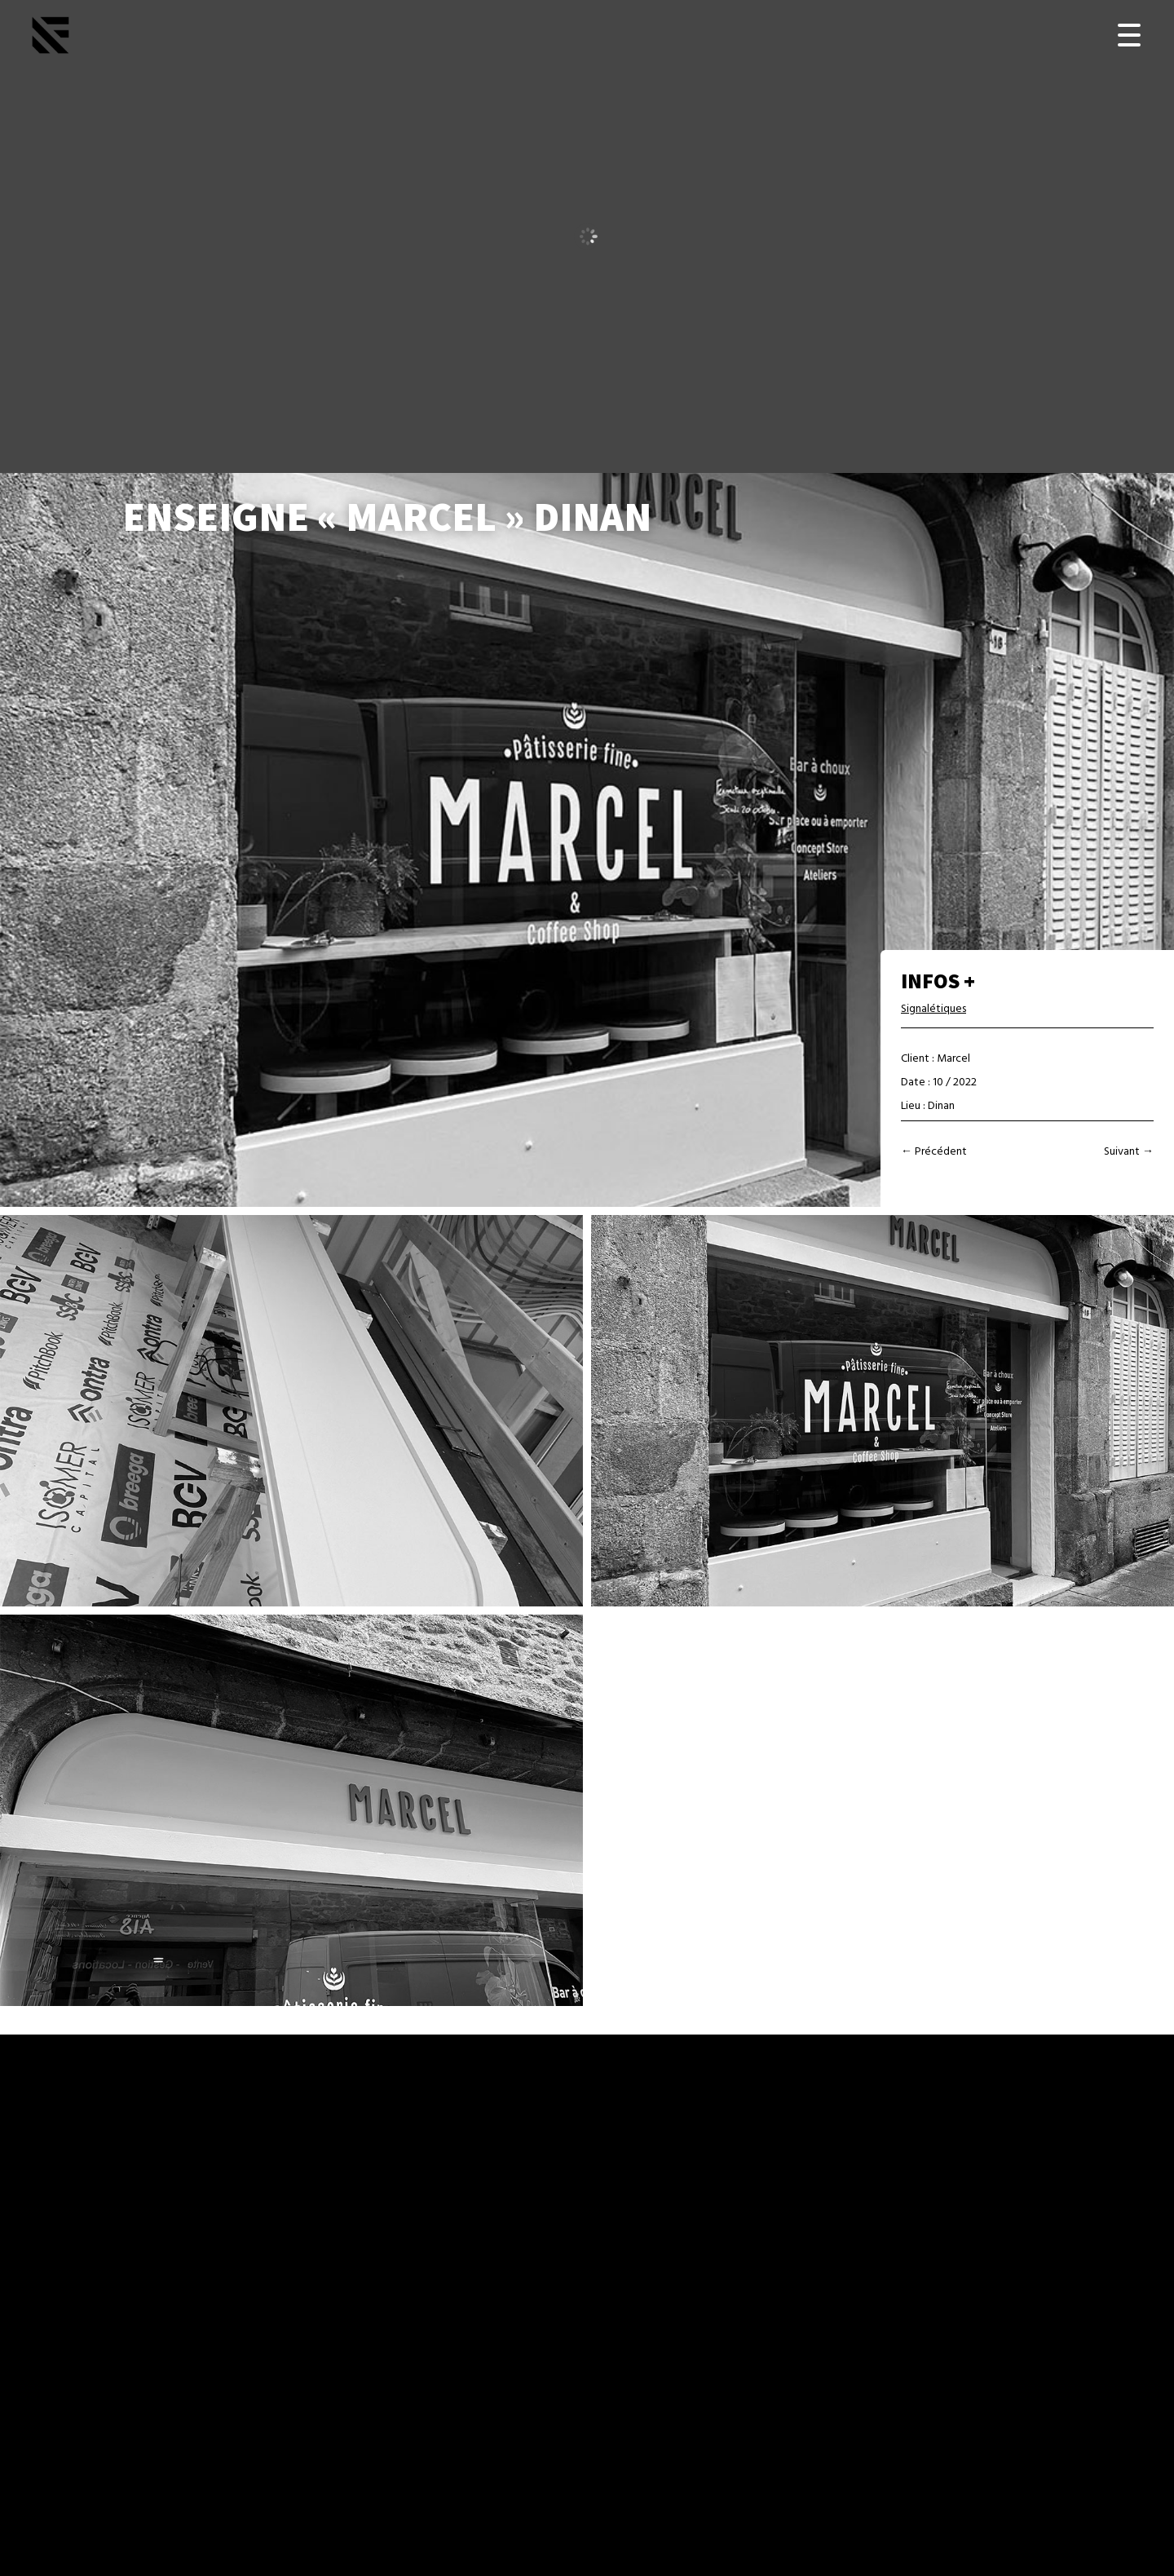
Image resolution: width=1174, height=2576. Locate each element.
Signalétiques (933, 1009)
